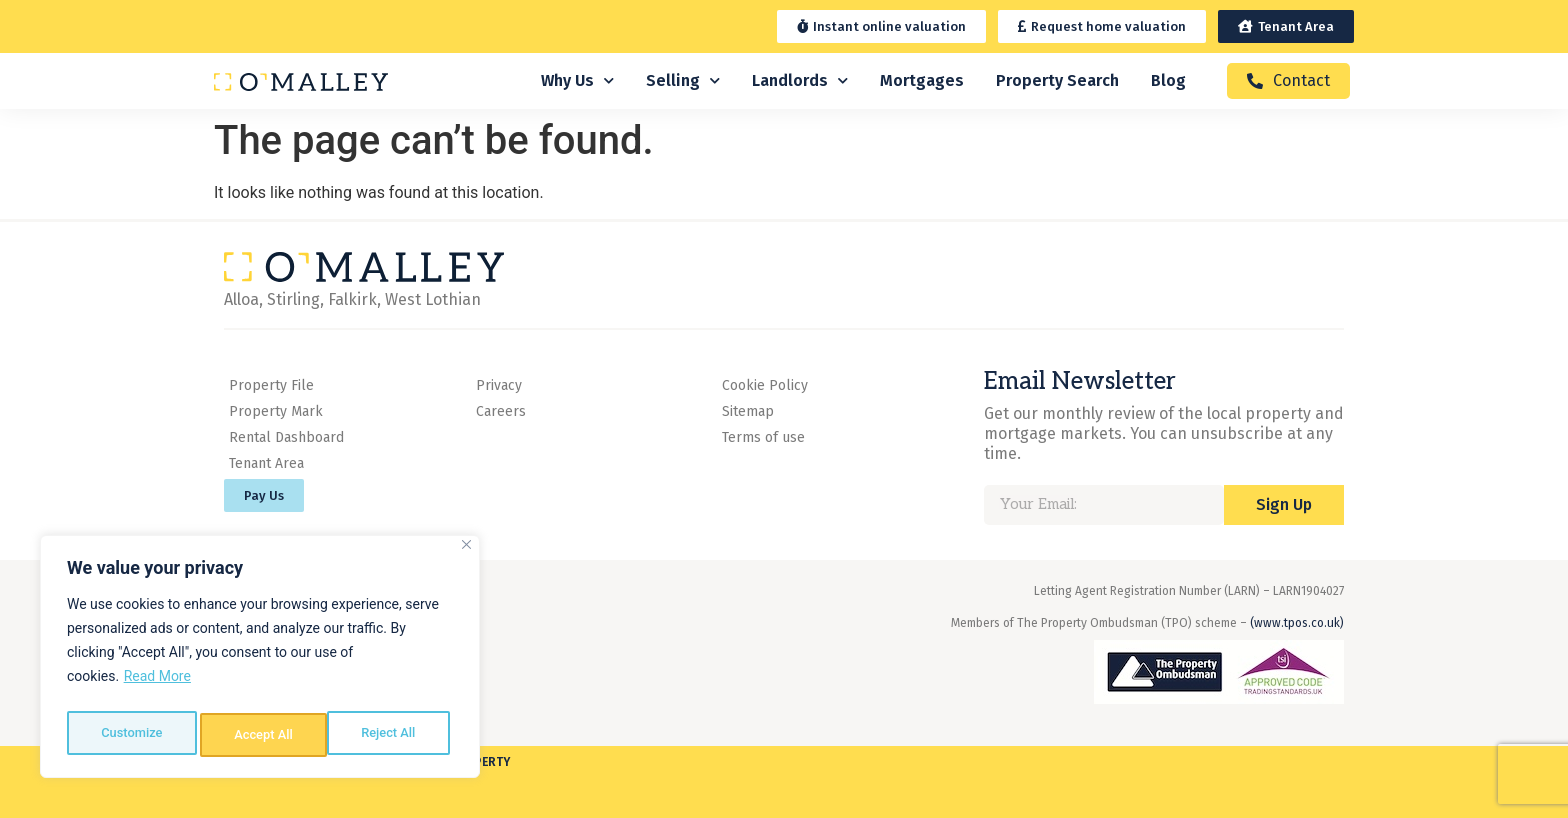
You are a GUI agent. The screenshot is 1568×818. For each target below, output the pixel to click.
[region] (260, 661)
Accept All (391, 735)
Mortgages (922, 80)
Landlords (800, 80)
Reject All (261, 735)
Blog (1168, 80)
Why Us (577, 80)
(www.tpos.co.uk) (1297, 623)
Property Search (1057, 80)
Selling (683, 80)
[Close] (466, 553)
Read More (157, 685)
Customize (130, 735)
